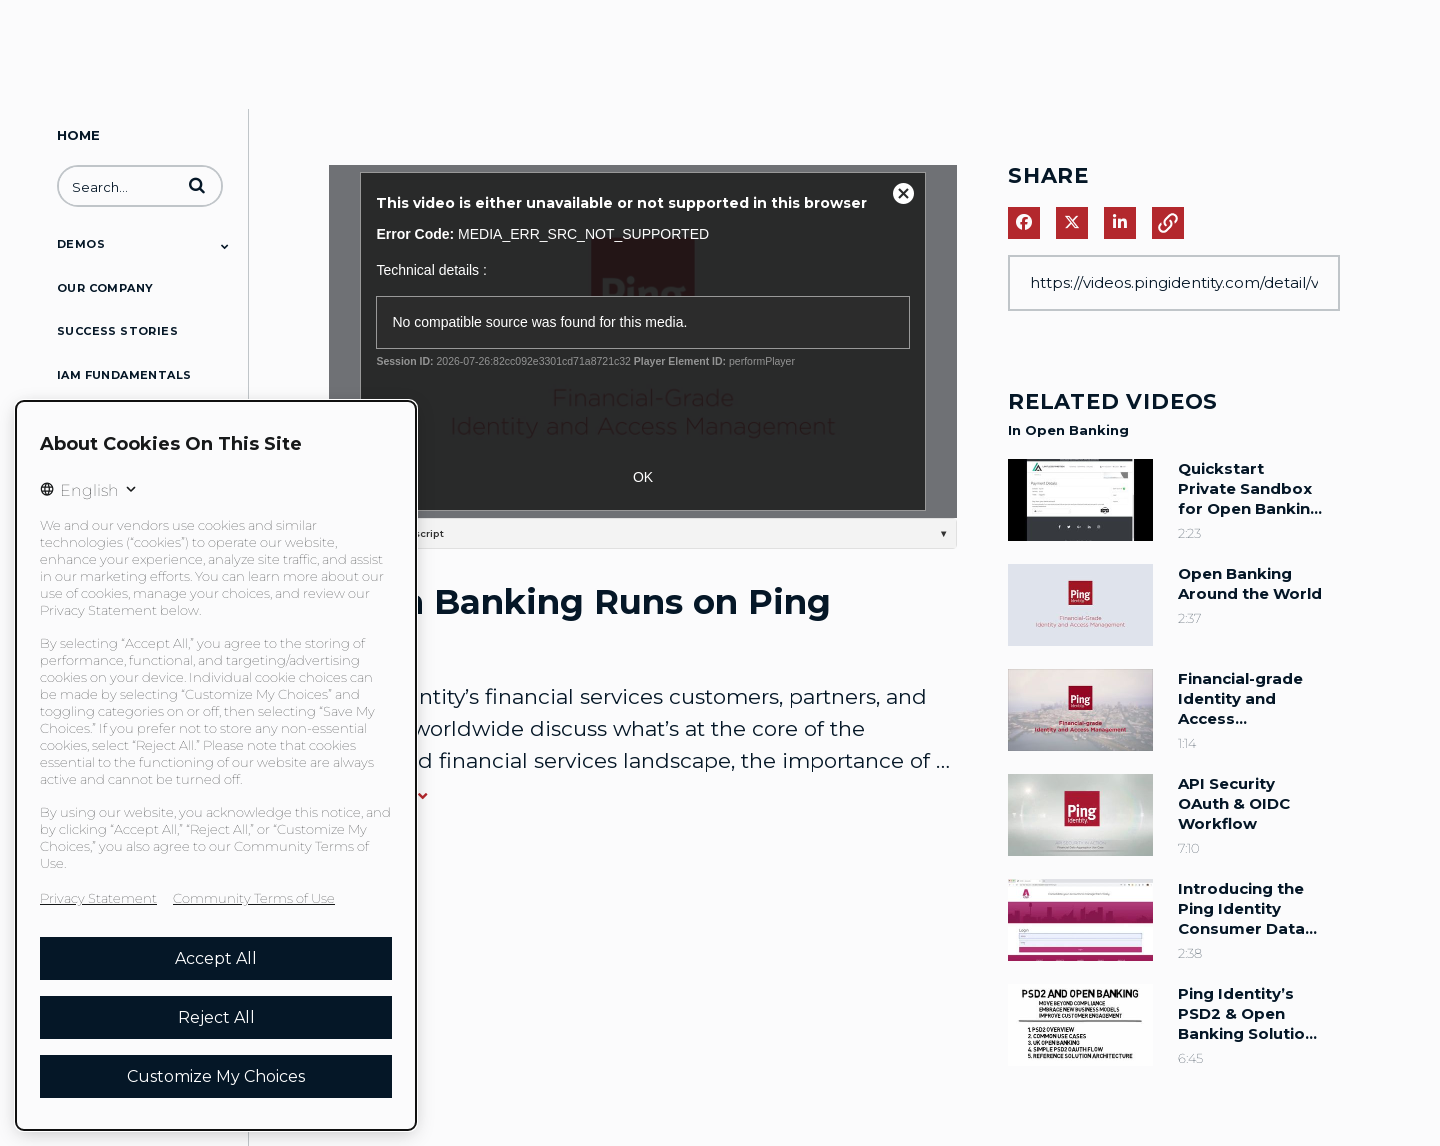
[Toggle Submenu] (225, 246)
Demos (81, 244)
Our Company (105, 288)
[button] (197, 185)
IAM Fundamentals (124, 375)
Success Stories (117, 331)
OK (643, 477)
